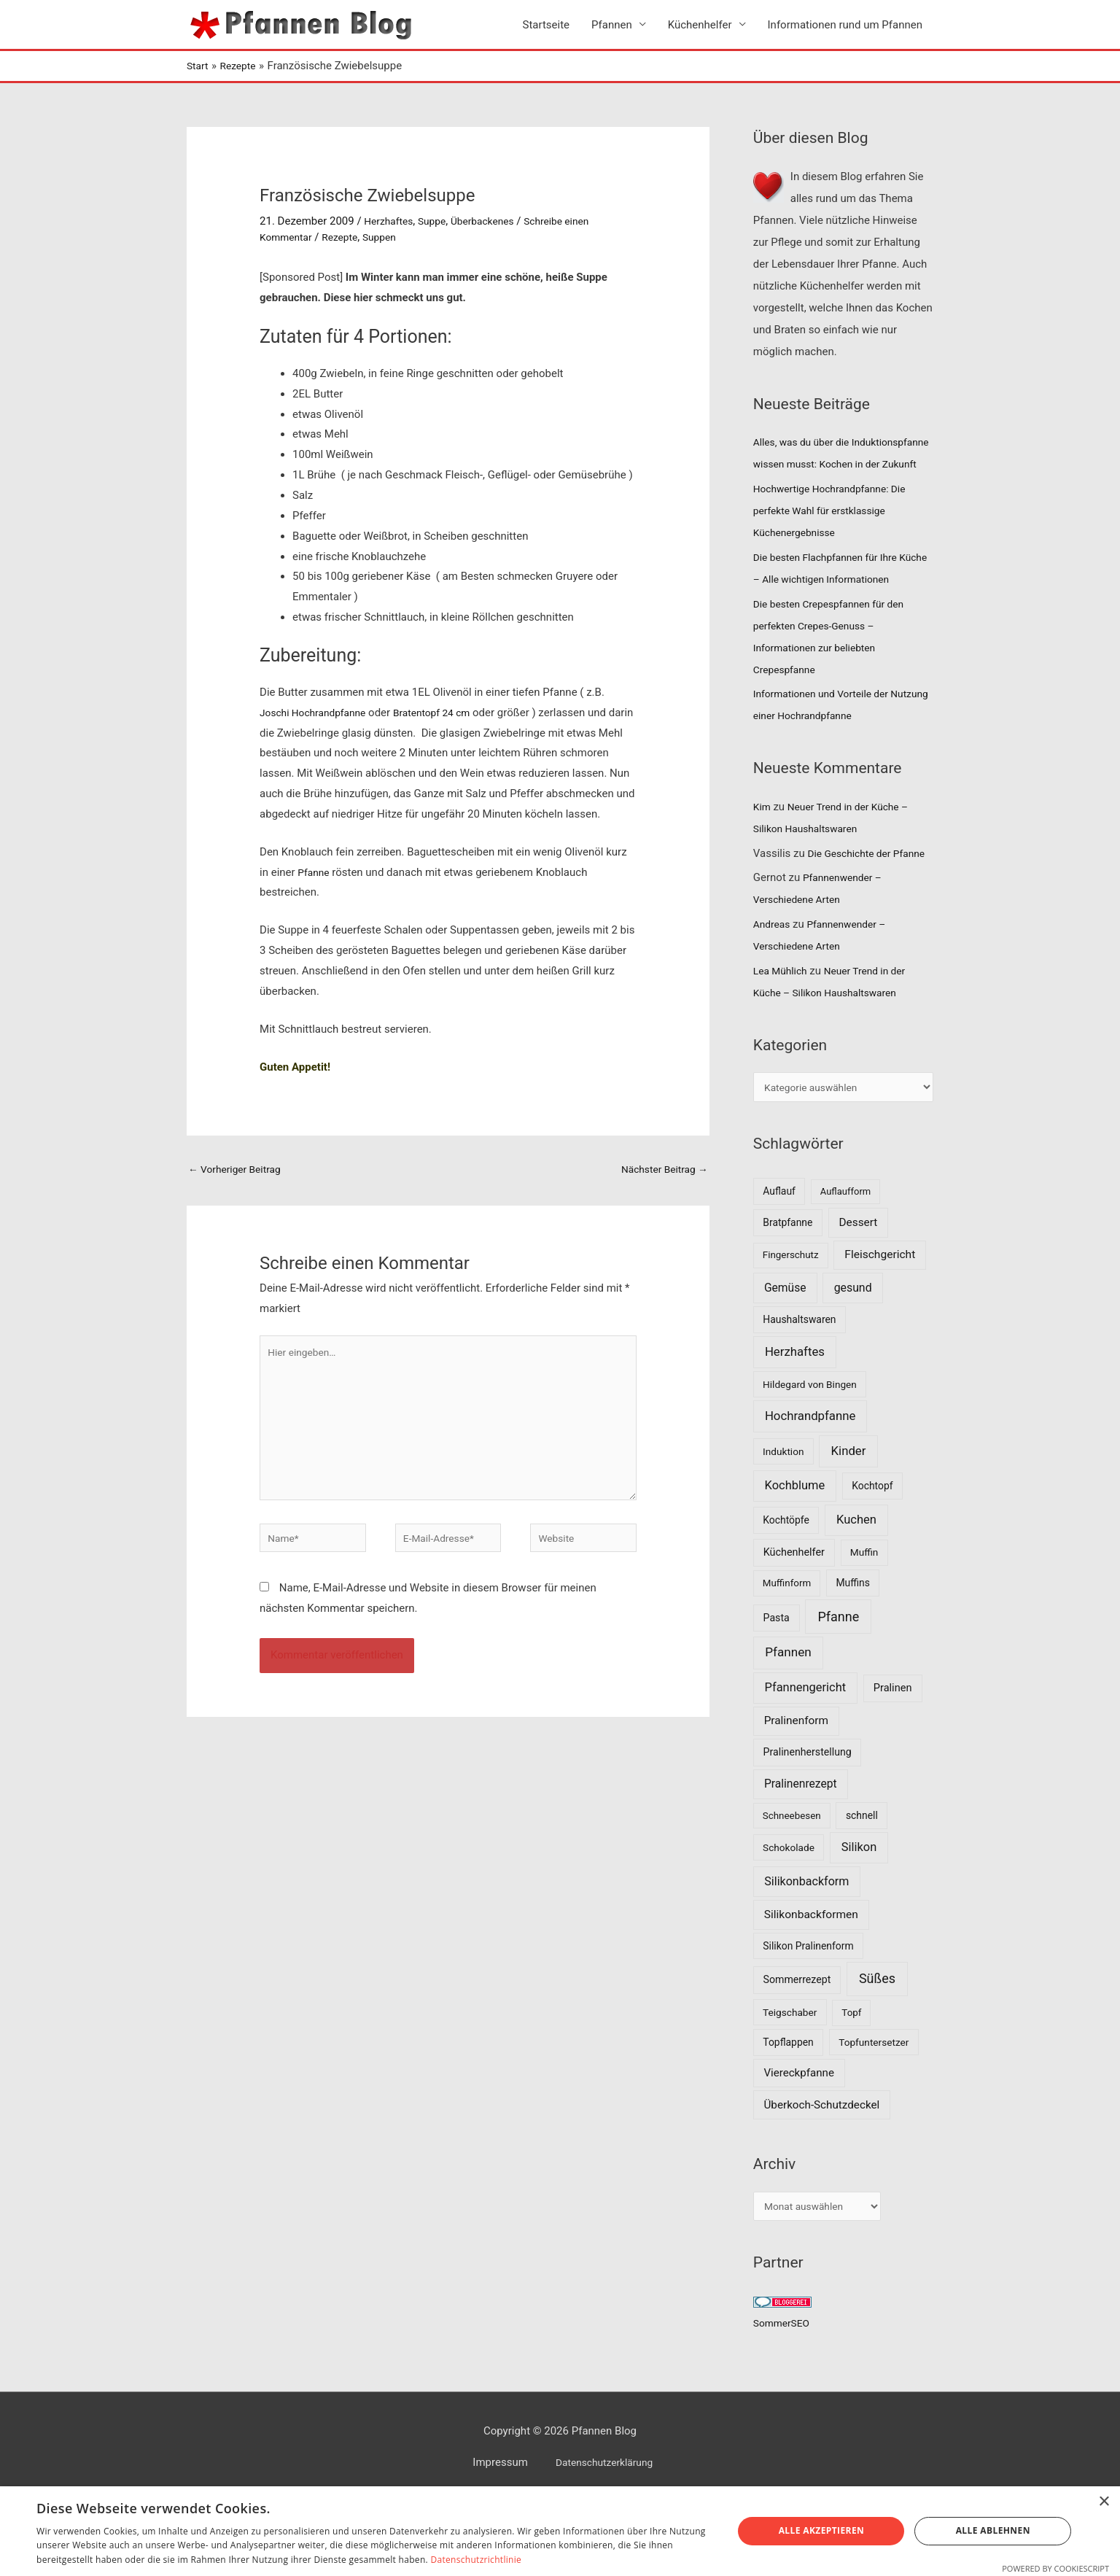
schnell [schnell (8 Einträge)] (862, 1885)
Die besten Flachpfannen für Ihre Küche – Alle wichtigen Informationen (832, 603)
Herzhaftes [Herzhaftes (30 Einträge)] (795, 1422)
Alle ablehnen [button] (993, 2530)
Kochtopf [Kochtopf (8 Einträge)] (872, 1555)
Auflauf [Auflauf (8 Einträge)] (779, 1262)
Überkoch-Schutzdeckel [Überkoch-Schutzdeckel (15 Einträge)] (822, 2175)
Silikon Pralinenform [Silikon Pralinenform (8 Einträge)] (808, 2016)
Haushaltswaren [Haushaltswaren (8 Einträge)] (799, 1390)
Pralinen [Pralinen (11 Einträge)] (893, 1758)
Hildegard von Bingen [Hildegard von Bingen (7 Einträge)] (810, 1454)
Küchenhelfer (700, 25)
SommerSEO (784, 2396)
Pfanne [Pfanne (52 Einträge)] (838, 1686)
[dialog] (560, 2531)
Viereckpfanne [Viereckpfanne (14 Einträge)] (798, 2143)
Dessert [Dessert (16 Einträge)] (858, 1292)
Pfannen (611, 25)
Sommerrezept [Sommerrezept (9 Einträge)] (797, 2050)
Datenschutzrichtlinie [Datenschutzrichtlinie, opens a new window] (475, 2559)
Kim (762, 852)
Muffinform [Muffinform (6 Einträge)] (787, 1653)
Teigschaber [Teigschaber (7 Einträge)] (790, 2083)
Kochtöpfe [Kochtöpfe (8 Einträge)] (786, 1591)
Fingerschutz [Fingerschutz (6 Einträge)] (791, 1325)
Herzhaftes (390, 223)
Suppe (437, 223)
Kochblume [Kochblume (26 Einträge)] (795, 1555)
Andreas (773, 991)
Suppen (389, 239)
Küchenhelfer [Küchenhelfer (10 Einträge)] (794, 1623)
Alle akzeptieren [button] (822, 2530)
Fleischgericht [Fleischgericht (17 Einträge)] (879, 1325)
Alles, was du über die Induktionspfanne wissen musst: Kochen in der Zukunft (832, 466)
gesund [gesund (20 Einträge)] (853, 1358)
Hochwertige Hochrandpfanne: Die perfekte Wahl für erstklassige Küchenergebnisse (836, 534)
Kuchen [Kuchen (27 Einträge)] (856, 1590)
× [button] (1103, 2502)
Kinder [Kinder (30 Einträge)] (848, 1521)
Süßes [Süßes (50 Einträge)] (877, 2049)
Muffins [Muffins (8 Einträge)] (852, 1653)
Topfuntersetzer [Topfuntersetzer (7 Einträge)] (874, 2112)
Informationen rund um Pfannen (845, 25)
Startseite (546, 25)
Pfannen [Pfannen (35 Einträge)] (788, 1722)
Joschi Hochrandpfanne (318, 714)
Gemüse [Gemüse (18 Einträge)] (785, 1358)
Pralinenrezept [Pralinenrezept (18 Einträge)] (800, 1854)
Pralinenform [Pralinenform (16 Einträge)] (796, 1791)
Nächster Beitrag (659, 1172)
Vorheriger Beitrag (238, 1172)
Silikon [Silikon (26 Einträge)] (859, 1917)
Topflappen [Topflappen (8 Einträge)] (788, 2112)
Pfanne (315, 873)
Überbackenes (492, 223)
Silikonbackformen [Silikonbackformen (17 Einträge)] (811, 1984)
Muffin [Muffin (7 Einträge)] (864, 1623)
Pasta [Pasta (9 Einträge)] (776, 1688)
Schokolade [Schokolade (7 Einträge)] (788, 1917)
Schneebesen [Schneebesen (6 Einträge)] (792, 1885)
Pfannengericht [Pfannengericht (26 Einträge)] (806, 1758)
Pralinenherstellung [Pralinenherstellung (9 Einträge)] (807, 1822)
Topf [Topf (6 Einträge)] (851, 2083)
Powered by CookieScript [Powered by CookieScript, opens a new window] (1055, 2568)
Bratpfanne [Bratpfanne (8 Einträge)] (787, 1292)
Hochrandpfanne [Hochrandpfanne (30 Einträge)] (810, 1486)
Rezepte (346, 239)
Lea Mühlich (782, 1038)
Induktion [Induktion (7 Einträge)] (783, 1522)
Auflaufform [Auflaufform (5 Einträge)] (845, 1262)
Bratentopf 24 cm (445, 714)
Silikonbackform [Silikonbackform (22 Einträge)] (806, 1951)
